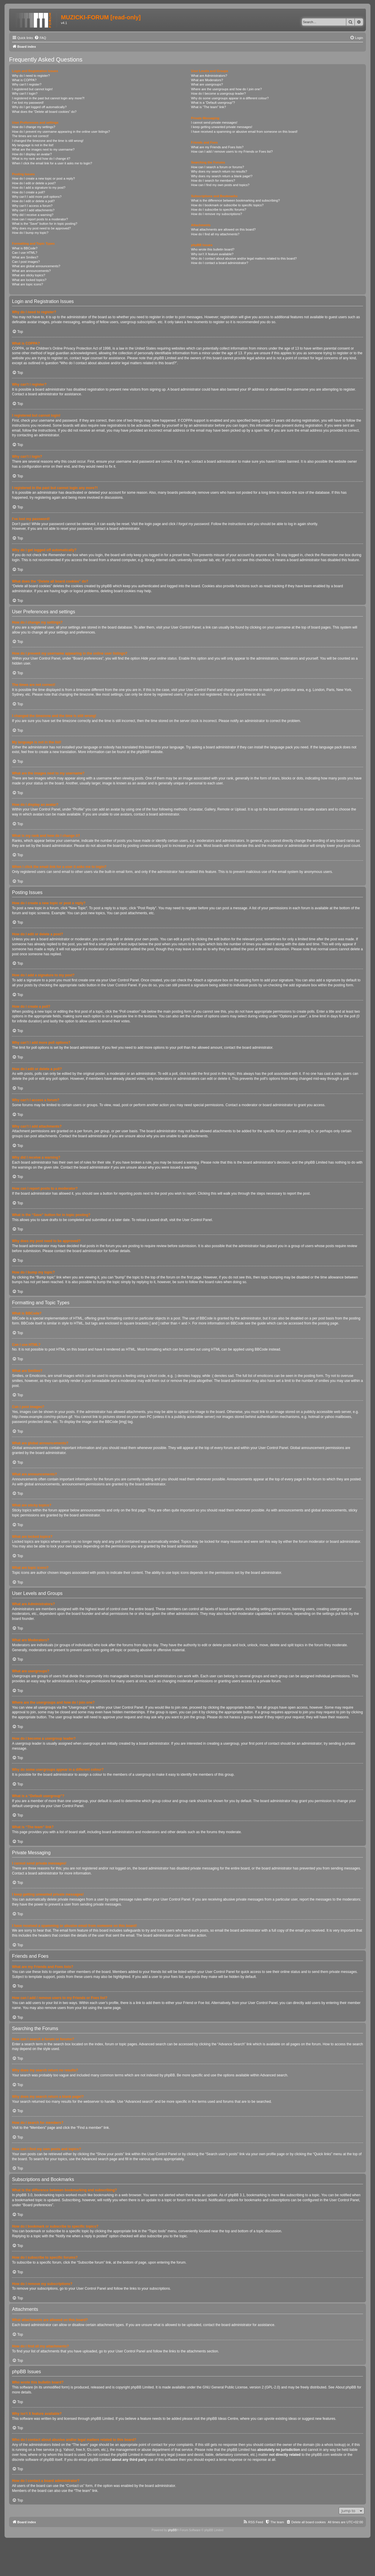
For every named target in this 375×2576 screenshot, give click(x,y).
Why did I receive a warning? (32, 215)
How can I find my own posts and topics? (220, 185)
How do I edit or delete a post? (34, 183)
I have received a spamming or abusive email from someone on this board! (244, 131)
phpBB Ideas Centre (222, 2419)
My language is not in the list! (33, 145)
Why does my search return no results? (219, 171)
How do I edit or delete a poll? (33, 201)
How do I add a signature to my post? (38, 187)
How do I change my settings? (33, 127)
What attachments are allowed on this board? (223, 229)
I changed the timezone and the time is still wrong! (47, 140)
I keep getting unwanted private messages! (221, 127)
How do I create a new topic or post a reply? (43, 178)
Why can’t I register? (26, 84)
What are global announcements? (36, 266)
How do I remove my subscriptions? (216, 214)
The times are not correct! (30, 136)
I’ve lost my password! (28, 102)
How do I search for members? (213, 180)
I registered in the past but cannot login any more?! (48, 98)
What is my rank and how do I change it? (41, 158)
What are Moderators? (207, 80)
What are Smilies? (25, 257)
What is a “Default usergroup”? (213, 102)
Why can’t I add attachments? (33, 210)
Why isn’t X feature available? (212, 254)
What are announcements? (31, 271)
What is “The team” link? (208, 107)
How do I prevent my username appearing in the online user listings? (61, 131)
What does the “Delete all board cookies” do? (44, 111)
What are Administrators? (209, 75)
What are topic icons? (27, 284)
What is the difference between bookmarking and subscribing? (235, 200)
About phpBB (345, 2387)
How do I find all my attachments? (215, 234)
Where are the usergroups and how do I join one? (226, 89)
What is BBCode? (25, 248)
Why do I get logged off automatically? (39, 107)
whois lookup (334, 2445)
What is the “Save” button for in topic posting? (44, 223)
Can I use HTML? (24, 252)
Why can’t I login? (25, 93)
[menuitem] (40, 37)
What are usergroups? (207, 84)
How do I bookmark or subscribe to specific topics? (227, 205)
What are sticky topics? (28, 275)
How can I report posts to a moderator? (40, 219)
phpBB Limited (142, 2387)
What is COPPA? (24, 80)
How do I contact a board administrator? (219, 263)
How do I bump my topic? (30, 232)
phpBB (142, 752)
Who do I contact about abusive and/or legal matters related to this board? (244, 258)
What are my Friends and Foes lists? (217, 147)
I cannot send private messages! (214, 122)
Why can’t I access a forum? (32, 205)
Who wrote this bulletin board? (212, 249)
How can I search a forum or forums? (217, 167)
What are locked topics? (29, 280)
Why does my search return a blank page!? (222, 176)
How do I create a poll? (28, 192)
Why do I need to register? (31, 75)
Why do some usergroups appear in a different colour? (230, 98)
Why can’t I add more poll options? (37, 196)
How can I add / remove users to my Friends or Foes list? (232, 151)
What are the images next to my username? (43, 149)
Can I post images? (26, 261)
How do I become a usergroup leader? (218, 93)
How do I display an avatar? (32, 154)
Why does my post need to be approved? (41, 228)
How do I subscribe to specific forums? (218, 209)
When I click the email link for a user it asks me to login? (52, 163)
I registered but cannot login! (32, 89)
